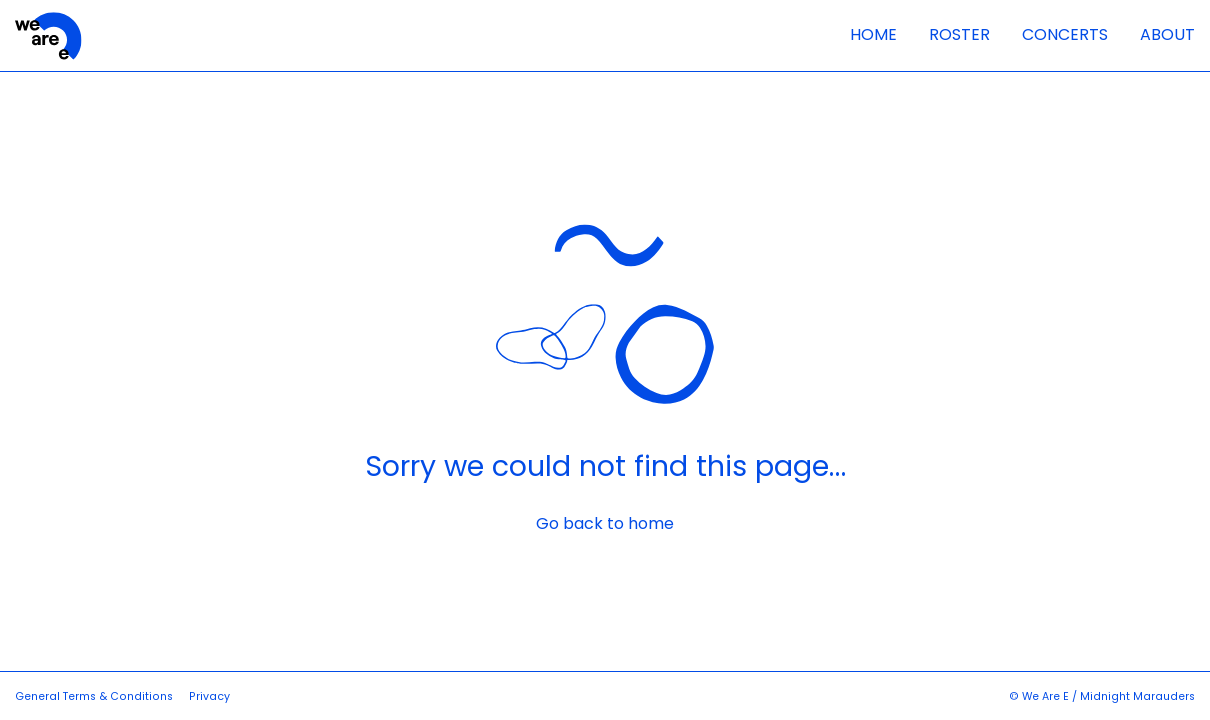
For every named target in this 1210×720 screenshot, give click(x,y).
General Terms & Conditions (94, 696)
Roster (959, 34)
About (1167, 34)
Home (873, 34)
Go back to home (605, 524)
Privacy (209, 696)
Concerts (1065, 34)
